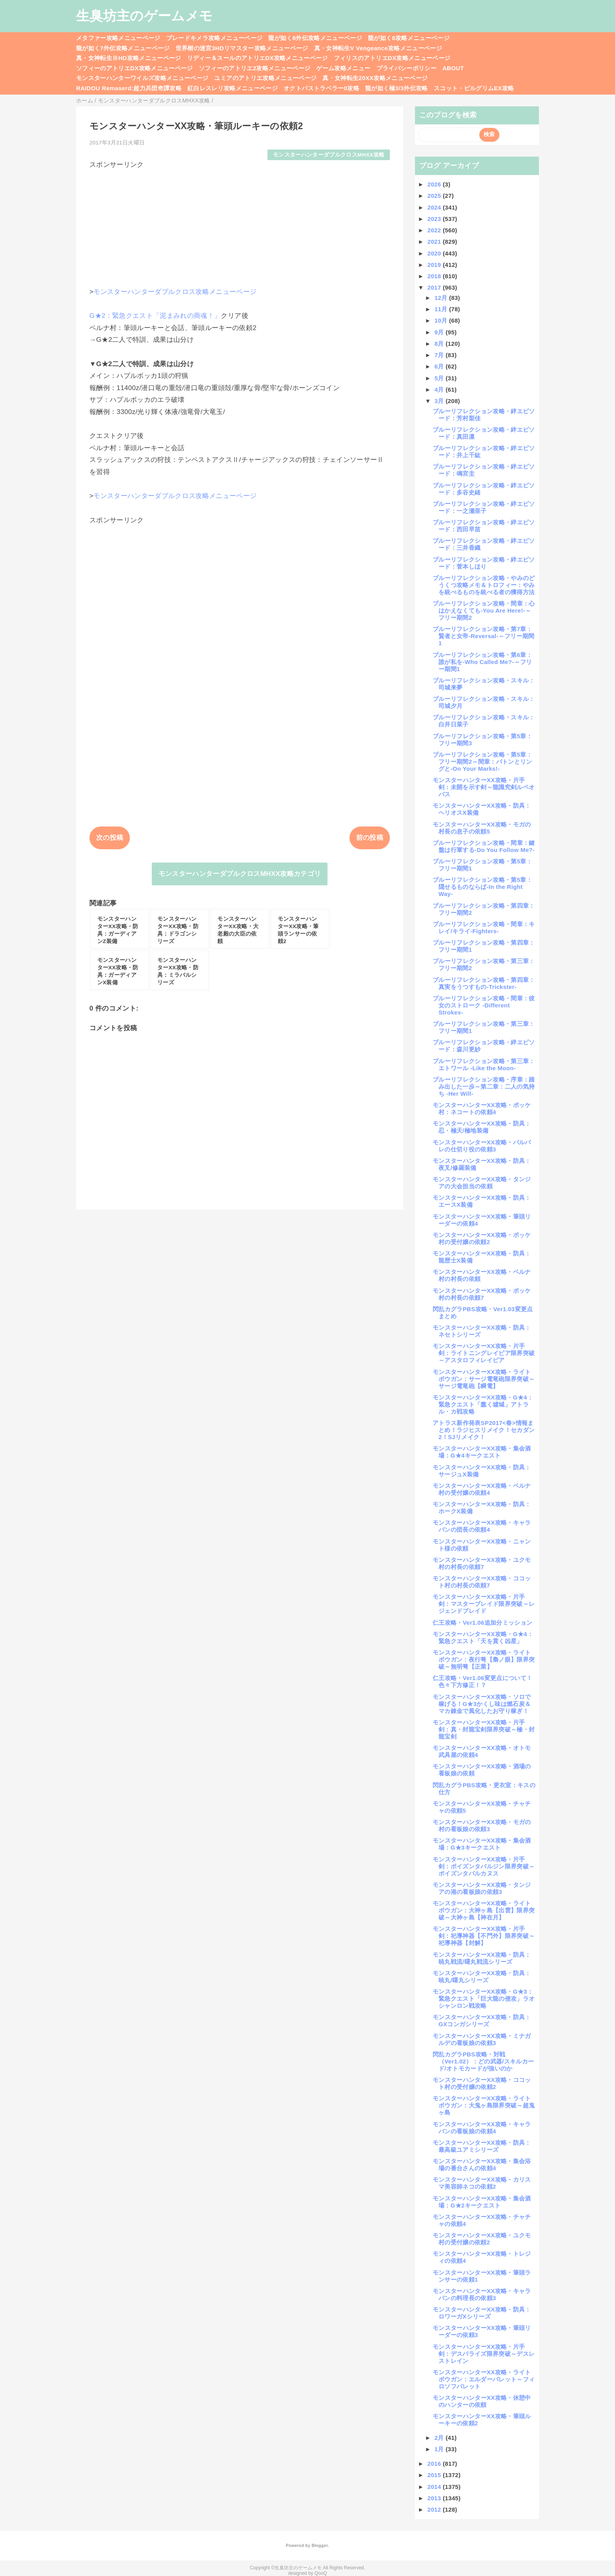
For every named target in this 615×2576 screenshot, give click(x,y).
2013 (435, 2498)
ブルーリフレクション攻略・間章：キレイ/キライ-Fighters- (484, 927)
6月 (440, 366)
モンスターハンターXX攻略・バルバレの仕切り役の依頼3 (482, 1146)
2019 (435, 264)
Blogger (319, 2545)
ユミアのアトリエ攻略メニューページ (265, 78)
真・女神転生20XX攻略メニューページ (375, 78)
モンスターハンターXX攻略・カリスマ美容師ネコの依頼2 (482, 2183)
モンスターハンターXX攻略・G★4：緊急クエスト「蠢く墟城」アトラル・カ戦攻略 (483, 1404)
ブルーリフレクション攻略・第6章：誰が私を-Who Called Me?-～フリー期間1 (482, 661)
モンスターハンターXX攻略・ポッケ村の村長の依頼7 (482, 1294)
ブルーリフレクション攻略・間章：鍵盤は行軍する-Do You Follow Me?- (484, 846)
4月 (440, 389)
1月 (440, 2449)
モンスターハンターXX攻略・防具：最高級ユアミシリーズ (482, 2146)
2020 (435, 253)
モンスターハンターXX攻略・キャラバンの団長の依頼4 (482, 1526)
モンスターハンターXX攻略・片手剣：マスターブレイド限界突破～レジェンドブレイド (484, 1603)
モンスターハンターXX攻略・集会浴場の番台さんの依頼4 (482, 2164)
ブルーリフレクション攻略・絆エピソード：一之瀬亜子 (484, 507)
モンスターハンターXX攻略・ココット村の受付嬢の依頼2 (482, 2083)
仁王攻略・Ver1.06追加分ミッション (482, 1622)
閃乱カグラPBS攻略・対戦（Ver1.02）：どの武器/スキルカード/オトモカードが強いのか (483, 2061)
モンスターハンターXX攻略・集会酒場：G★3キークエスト (482, 1844)
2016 (435, 2463)
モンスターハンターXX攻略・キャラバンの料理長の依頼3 (482, 2294)
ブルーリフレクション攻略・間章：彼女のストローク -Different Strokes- (484, 1005)
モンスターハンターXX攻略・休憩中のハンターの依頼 (482, 2401)
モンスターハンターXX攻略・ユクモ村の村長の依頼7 (482, 1563)
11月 (442, 309)
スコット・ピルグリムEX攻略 (474, 88)
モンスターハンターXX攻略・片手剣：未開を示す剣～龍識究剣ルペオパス (484, 787)
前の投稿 (369, 837)
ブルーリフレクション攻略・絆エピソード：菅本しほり (484, 563)
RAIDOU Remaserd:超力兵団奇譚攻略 (129, 88)
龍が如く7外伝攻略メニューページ (123, 48)
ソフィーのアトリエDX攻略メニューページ (134, 68)
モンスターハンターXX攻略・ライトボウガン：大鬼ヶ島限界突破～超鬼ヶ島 (484, 2105)
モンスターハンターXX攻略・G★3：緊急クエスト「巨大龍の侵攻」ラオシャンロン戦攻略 (484, 1998)
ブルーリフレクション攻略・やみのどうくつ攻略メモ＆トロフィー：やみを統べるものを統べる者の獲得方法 (484, 585)
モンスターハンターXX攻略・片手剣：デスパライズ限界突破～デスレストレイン (484, 2353)
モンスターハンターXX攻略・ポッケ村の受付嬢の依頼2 (482, 1238)
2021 (435, 241)
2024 (435, 207)
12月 (442, 297)
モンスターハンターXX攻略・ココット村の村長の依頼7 (482, 1582)
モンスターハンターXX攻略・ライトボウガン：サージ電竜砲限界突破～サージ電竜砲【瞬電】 (484, 1378)
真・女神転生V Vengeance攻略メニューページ (378, 48)
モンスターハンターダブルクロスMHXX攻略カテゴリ (239, 874)
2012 (435, 2509)
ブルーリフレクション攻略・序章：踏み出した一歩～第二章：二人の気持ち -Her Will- (484, 1086)
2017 (435, 287)
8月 (440, 343)
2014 (435, 2486)
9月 (440, 332)
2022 (435, 230)
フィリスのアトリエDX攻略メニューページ (392, 58)
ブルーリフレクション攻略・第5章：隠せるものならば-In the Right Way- (482, 886)
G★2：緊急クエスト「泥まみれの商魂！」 (155, 315)
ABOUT (453, 68)
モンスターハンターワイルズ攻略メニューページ (142, 78)
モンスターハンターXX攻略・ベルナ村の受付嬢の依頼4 (482, 1489)
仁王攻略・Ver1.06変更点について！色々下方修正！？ (482, 1681)
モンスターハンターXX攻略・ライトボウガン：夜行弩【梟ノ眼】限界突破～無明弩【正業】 (484, 1659)
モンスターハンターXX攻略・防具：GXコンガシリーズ (482, 2020)
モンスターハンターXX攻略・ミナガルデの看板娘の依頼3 (482, 2039)
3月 (440, 401)
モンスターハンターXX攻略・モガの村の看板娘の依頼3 (482, 1825)
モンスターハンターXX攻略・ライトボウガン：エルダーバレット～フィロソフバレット (484, 2379)
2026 (435, 184)
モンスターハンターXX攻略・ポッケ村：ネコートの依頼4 (482, 1108)
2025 (435, 195)
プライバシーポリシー (407, 68)
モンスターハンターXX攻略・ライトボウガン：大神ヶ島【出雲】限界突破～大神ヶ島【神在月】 (484, 1910)
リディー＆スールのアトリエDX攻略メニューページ (257, 58)
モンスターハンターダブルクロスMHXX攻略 (328, 155)
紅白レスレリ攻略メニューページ (232, 88)
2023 (435, 218)
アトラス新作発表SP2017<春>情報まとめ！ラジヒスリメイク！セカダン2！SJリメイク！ (484, 1429)
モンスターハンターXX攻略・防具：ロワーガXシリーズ (482, 2313)
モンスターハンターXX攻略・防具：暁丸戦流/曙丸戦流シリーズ (482, 1958)
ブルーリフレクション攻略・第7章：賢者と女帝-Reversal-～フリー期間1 (484, 636)
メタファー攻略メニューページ (118, 38)
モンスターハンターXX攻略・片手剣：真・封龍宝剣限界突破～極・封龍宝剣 (484, 1729)
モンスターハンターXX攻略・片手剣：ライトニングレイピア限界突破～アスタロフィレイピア (484, 1353)
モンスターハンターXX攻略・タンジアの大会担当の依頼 (482, 1182)
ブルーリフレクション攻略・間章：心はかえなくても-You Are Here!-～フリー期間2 (484, 610)
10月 (442, 320)
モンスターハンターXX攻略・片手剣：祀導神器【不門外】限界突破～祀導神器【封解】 (484, 1935)
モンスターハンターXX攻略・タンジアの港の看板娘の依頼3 (482, 1888)
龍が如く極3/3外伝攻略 (396, 88)
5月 (440, 378)
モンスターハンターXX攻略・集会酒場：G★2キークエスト (482, 2202)
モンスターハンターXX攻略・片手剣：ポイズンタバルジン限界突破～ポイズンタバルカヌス (484, 1866)
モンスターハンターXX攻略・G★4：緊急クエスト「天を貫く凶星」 (483, 1637)
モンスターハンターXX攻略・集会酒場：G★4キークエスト (482, 1452)
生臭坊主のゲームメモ (144, 15)
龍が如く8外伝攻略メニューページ (315, 38)
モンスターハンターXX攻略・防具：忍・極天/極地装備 (482, 1127)
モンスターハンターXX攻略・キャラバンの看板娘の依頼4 (482, 2128)
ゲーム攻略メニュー (343, 68)
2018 (435, 276)
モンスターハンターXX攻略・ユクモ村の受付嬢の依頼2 (482, 2239)
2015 (435, 2475)
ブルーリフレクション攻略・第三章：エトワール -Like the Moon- (484, 1064)
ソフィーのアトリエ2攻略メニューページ (255, 68)
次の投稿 (109, 837)
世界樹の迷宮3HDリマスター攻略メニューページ (242, 48)
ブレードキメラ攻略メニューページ (214, 38)
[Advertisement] (239, 224)
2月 (440, 2437)
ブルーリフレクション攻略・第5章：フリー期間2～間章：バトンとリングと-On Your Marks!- (482, 761)
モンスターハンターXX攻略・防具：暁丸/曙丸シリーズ (482, 1976)
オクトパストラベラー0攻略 (321, 88)
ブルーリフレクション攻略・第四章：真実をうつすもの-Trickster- (484, 983)
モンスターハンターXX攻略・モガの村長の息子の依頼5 (482, 828)
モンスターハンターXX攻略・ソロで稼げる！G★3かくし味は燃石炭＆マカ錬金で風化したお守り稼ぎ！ (482, 1703)
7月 (440, 355)
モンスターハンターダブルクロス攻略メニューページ (175, 292)
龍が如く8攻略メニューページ (408, 38)
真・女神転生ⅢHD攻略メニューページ (128, 58)
